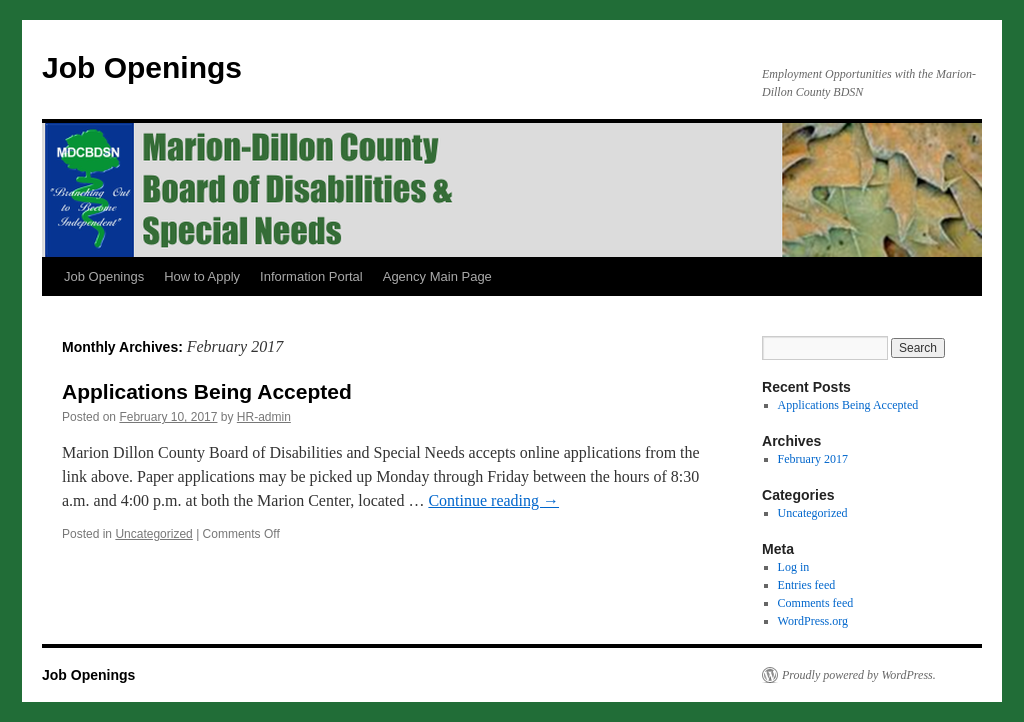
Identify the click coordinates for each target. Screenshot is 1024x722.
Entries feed (807, 585)
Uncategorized (153, 534)
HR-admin (264, 417)
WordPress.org (813, 621)
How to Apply (202, 276)
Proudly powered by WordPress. (859, 675)
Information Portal (311, 276)
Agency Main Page (437, 276)
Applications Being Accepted (207, 391)
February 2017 (813, 459)
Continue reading (493, 500)
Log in (794, 567)
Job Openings (142, 67)
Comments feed (816, 603)
